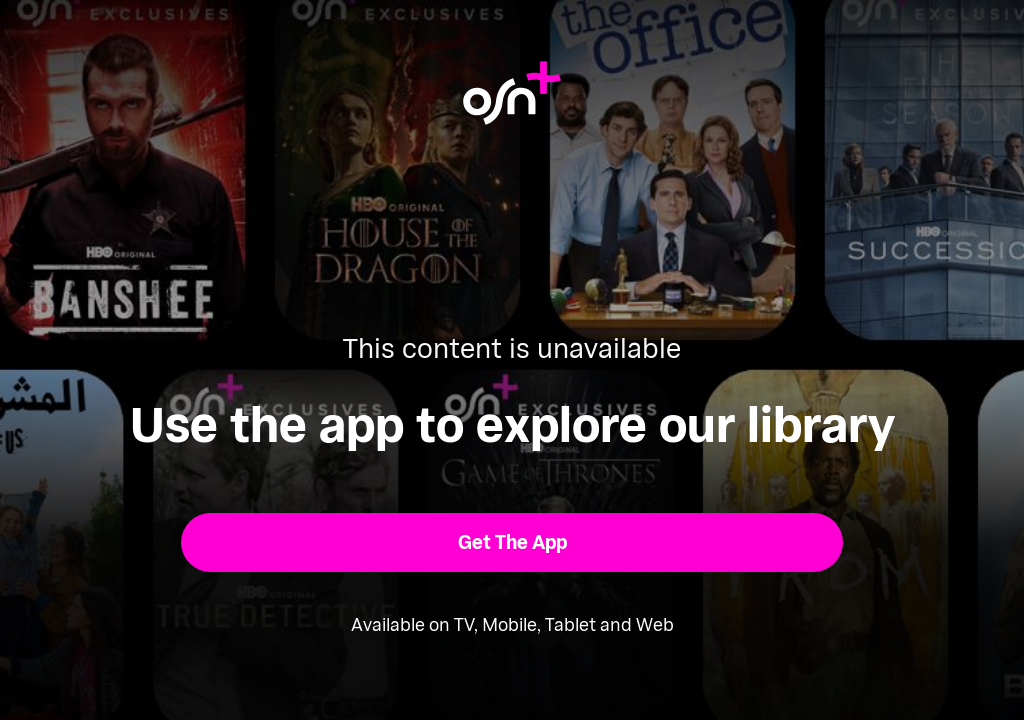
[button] (512, 542)
